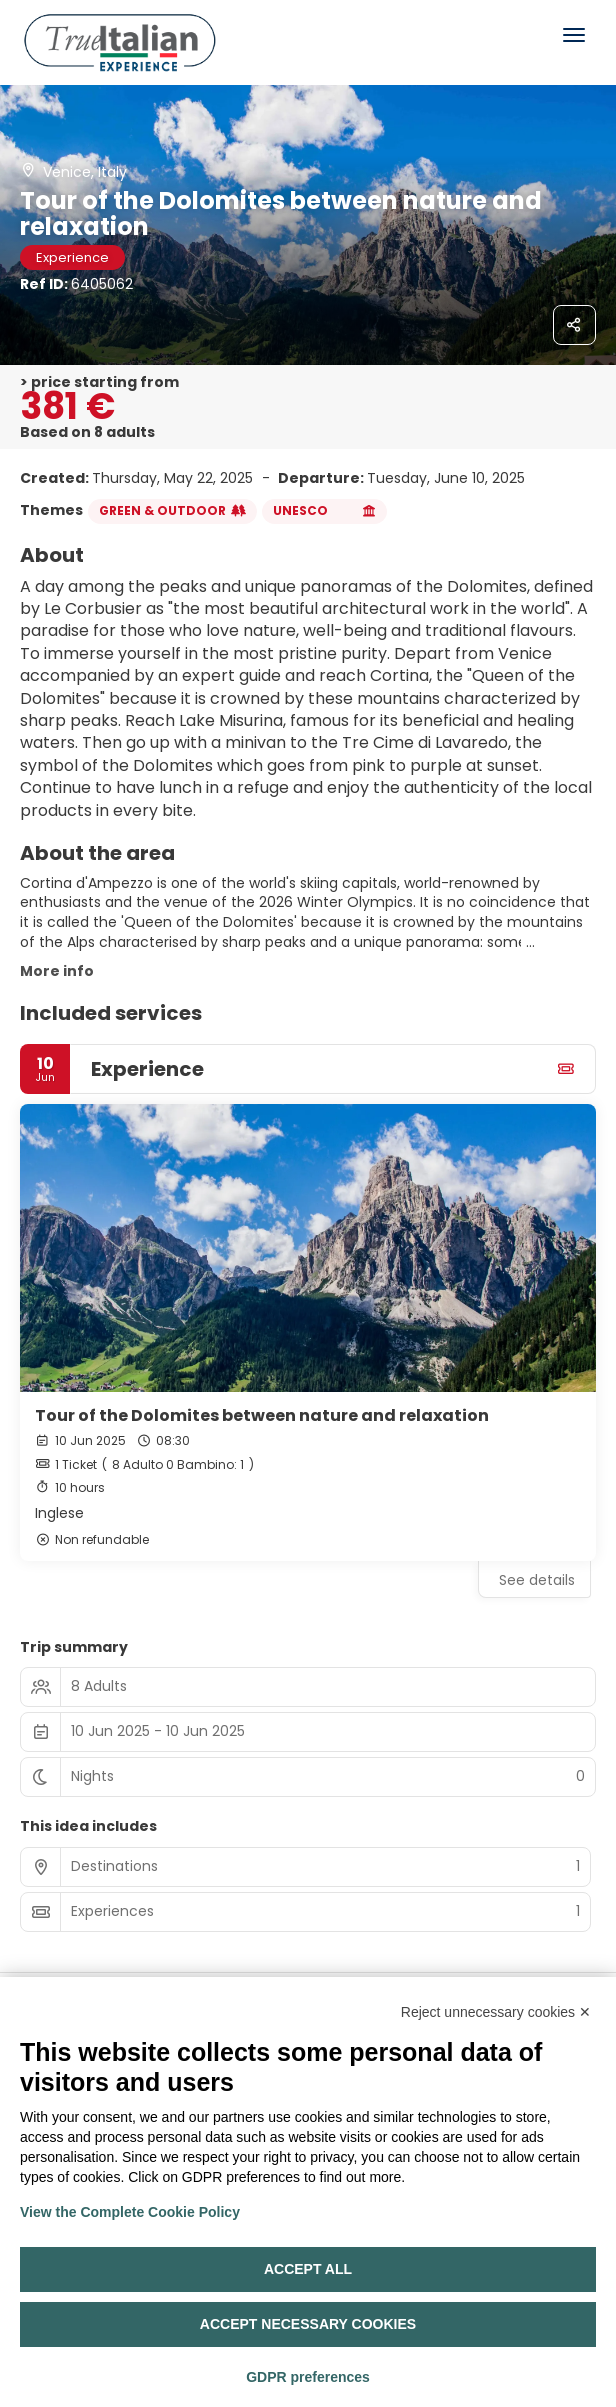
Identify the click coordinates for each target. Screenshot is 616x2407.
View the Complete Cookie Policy (130, 2212)
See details (537, 1580)
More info (57, 971)
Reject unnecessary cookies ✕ (496, 2012)
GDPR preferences (308, 2377)
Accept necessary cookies (308, 2324)
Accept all (308, 2269)
